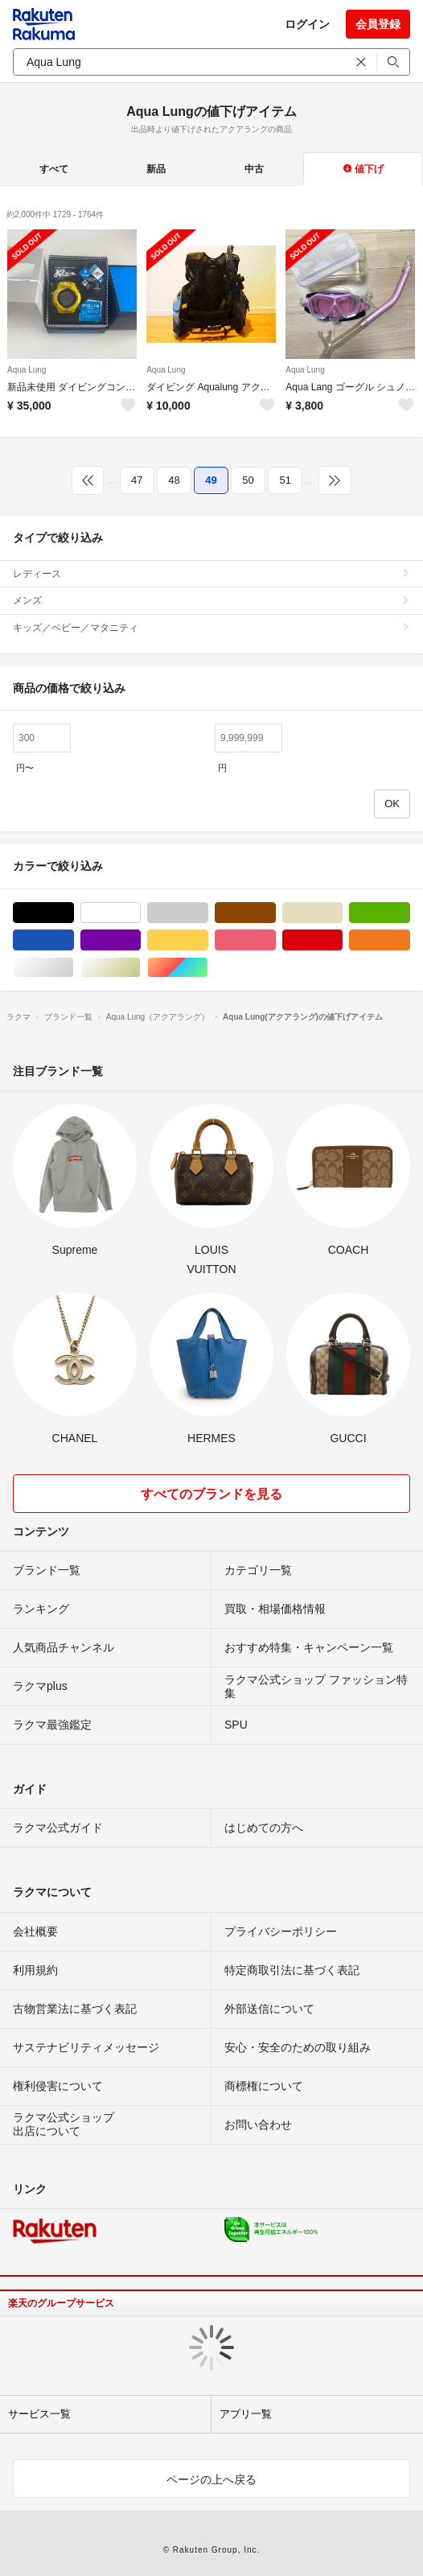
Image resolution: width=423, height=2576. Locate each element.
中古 (254, 169)
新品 (156, 169)
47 (136, 480)
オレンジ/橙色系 (409, 940)
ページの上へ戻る (211, 2479)
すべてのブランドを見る (211, 1494)
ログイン (307, 24)
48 (173, 480)
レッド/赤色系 (342, 940)
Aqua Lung (26, 369)
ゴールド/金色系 (140, 968)
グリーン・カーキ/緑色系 (409, 913)
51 (284, 480)
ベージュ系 (342, 913)
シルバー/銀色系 (73, 968)
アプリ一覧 (246, 2414)
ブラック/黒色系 (73, 913)
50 (247, 480)
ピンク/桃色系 (275, 940)
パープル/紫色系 (140, 940)
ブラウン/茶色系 (275, 913)
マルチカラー (207, 968)
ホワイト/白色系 (140, 913)
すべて (53, 169)
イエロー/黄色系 (207, 940)
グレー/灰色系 (207, 913)
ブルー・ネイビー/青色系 (73, 940)
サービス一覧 (39, 2414)
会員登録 (377, 24)
